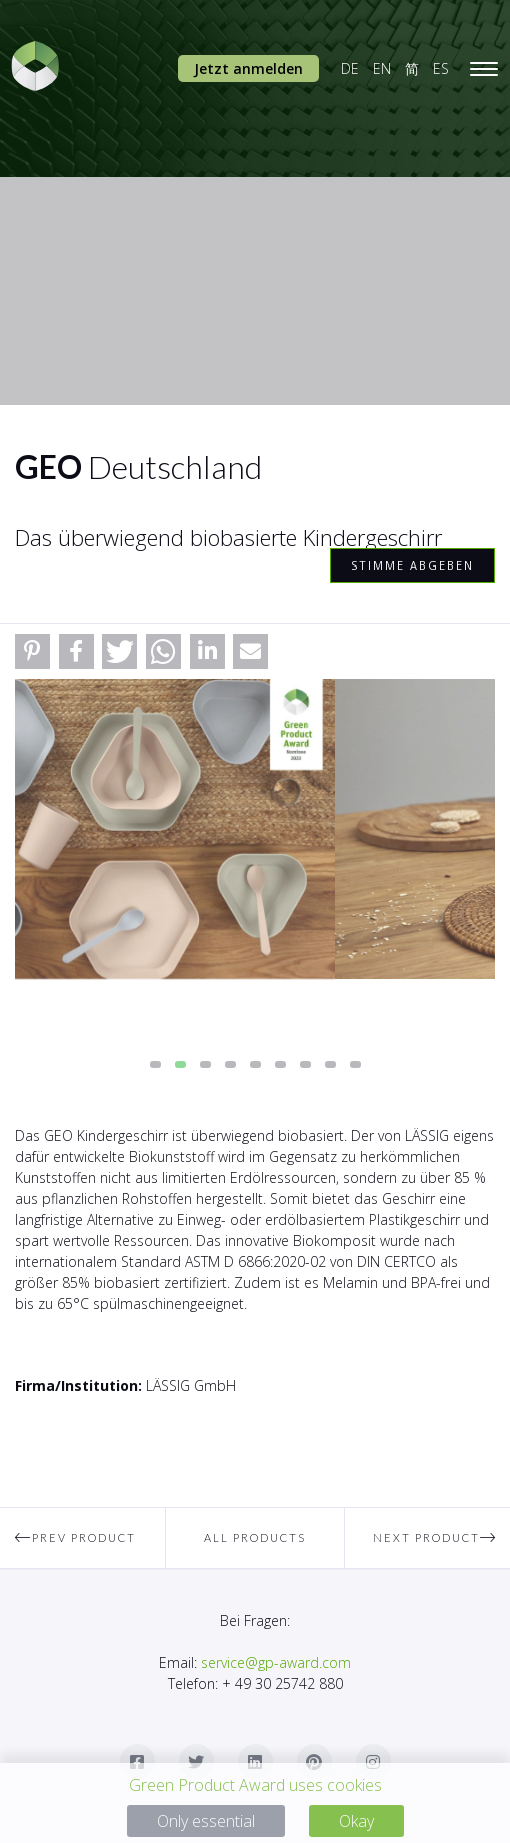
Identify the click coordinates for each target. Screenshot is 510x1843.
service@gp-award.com (276, 1662)
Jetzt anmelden (248, 68)
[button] (32, 651)
